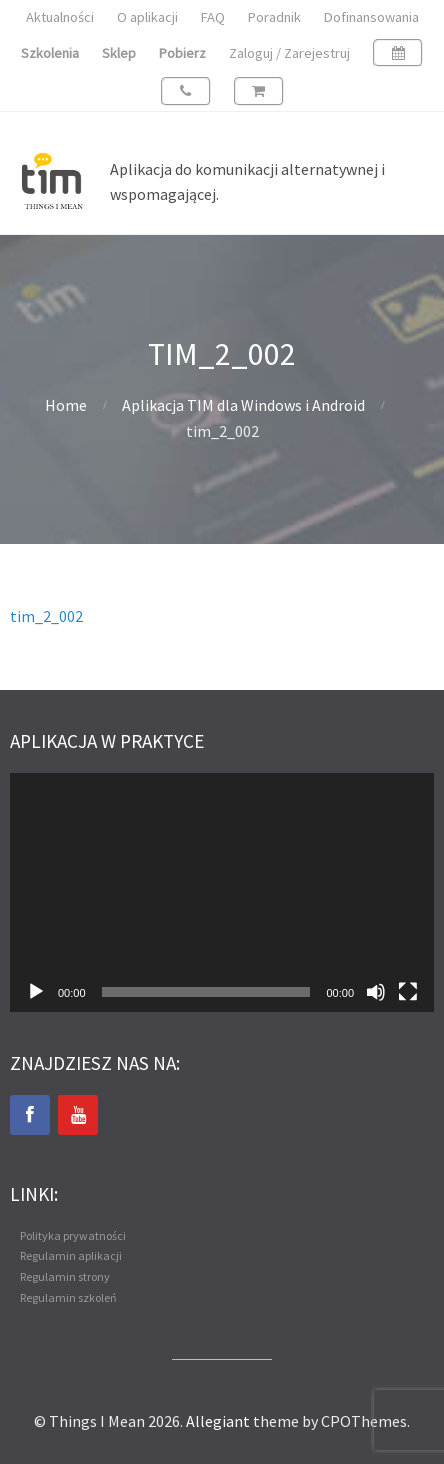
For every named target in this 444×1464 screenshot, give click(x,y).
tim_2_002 (46, 616)
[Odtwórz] (36, 992)
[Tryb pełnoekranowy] (408, 992)
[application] (222, 892)
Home (66, 405)
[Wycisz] (376, 992)
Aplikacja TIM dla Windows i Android (243, 405)
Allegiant (218, 1421)
